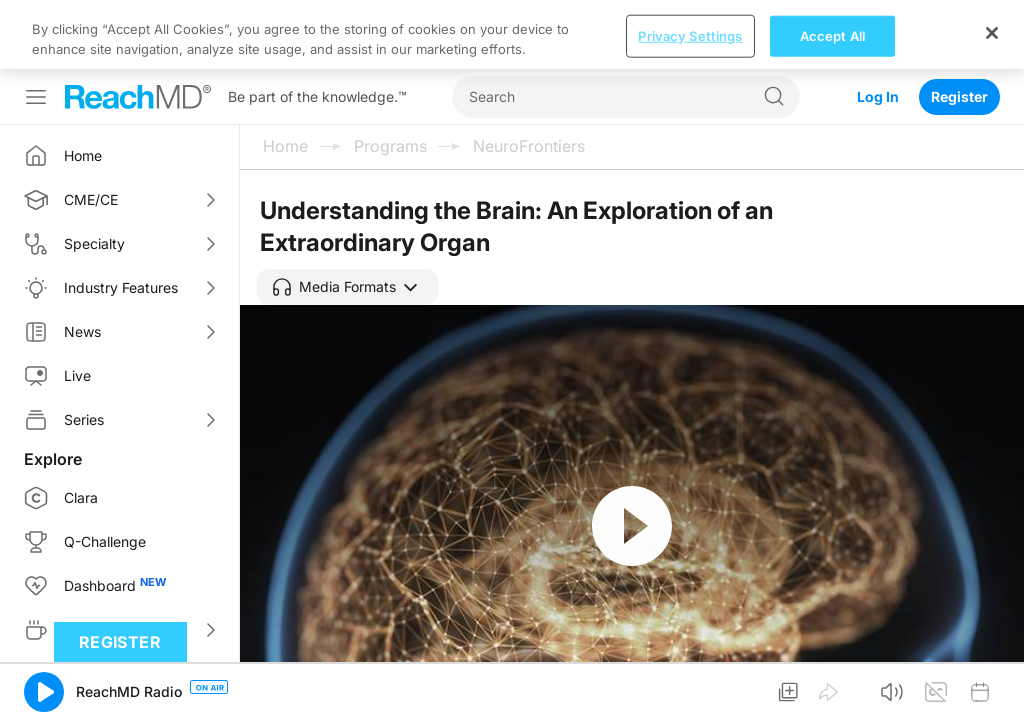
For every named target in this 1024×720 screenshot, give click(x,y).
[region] (512, 34)
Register (959, 96)
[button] (347, 287)
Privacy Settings (690, 35)
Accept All (832, 35)
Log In (878, 96)
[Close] (992, 33)
